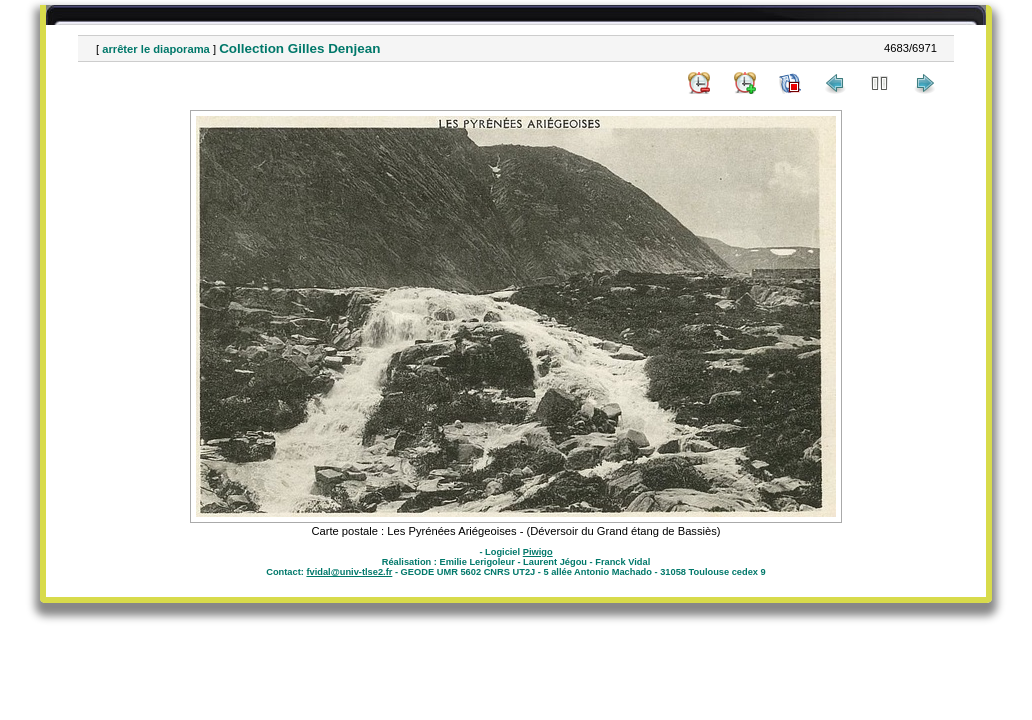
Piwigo (538, 552)
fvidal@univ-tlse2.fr (349, 572)
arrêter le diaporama (156, 49)
